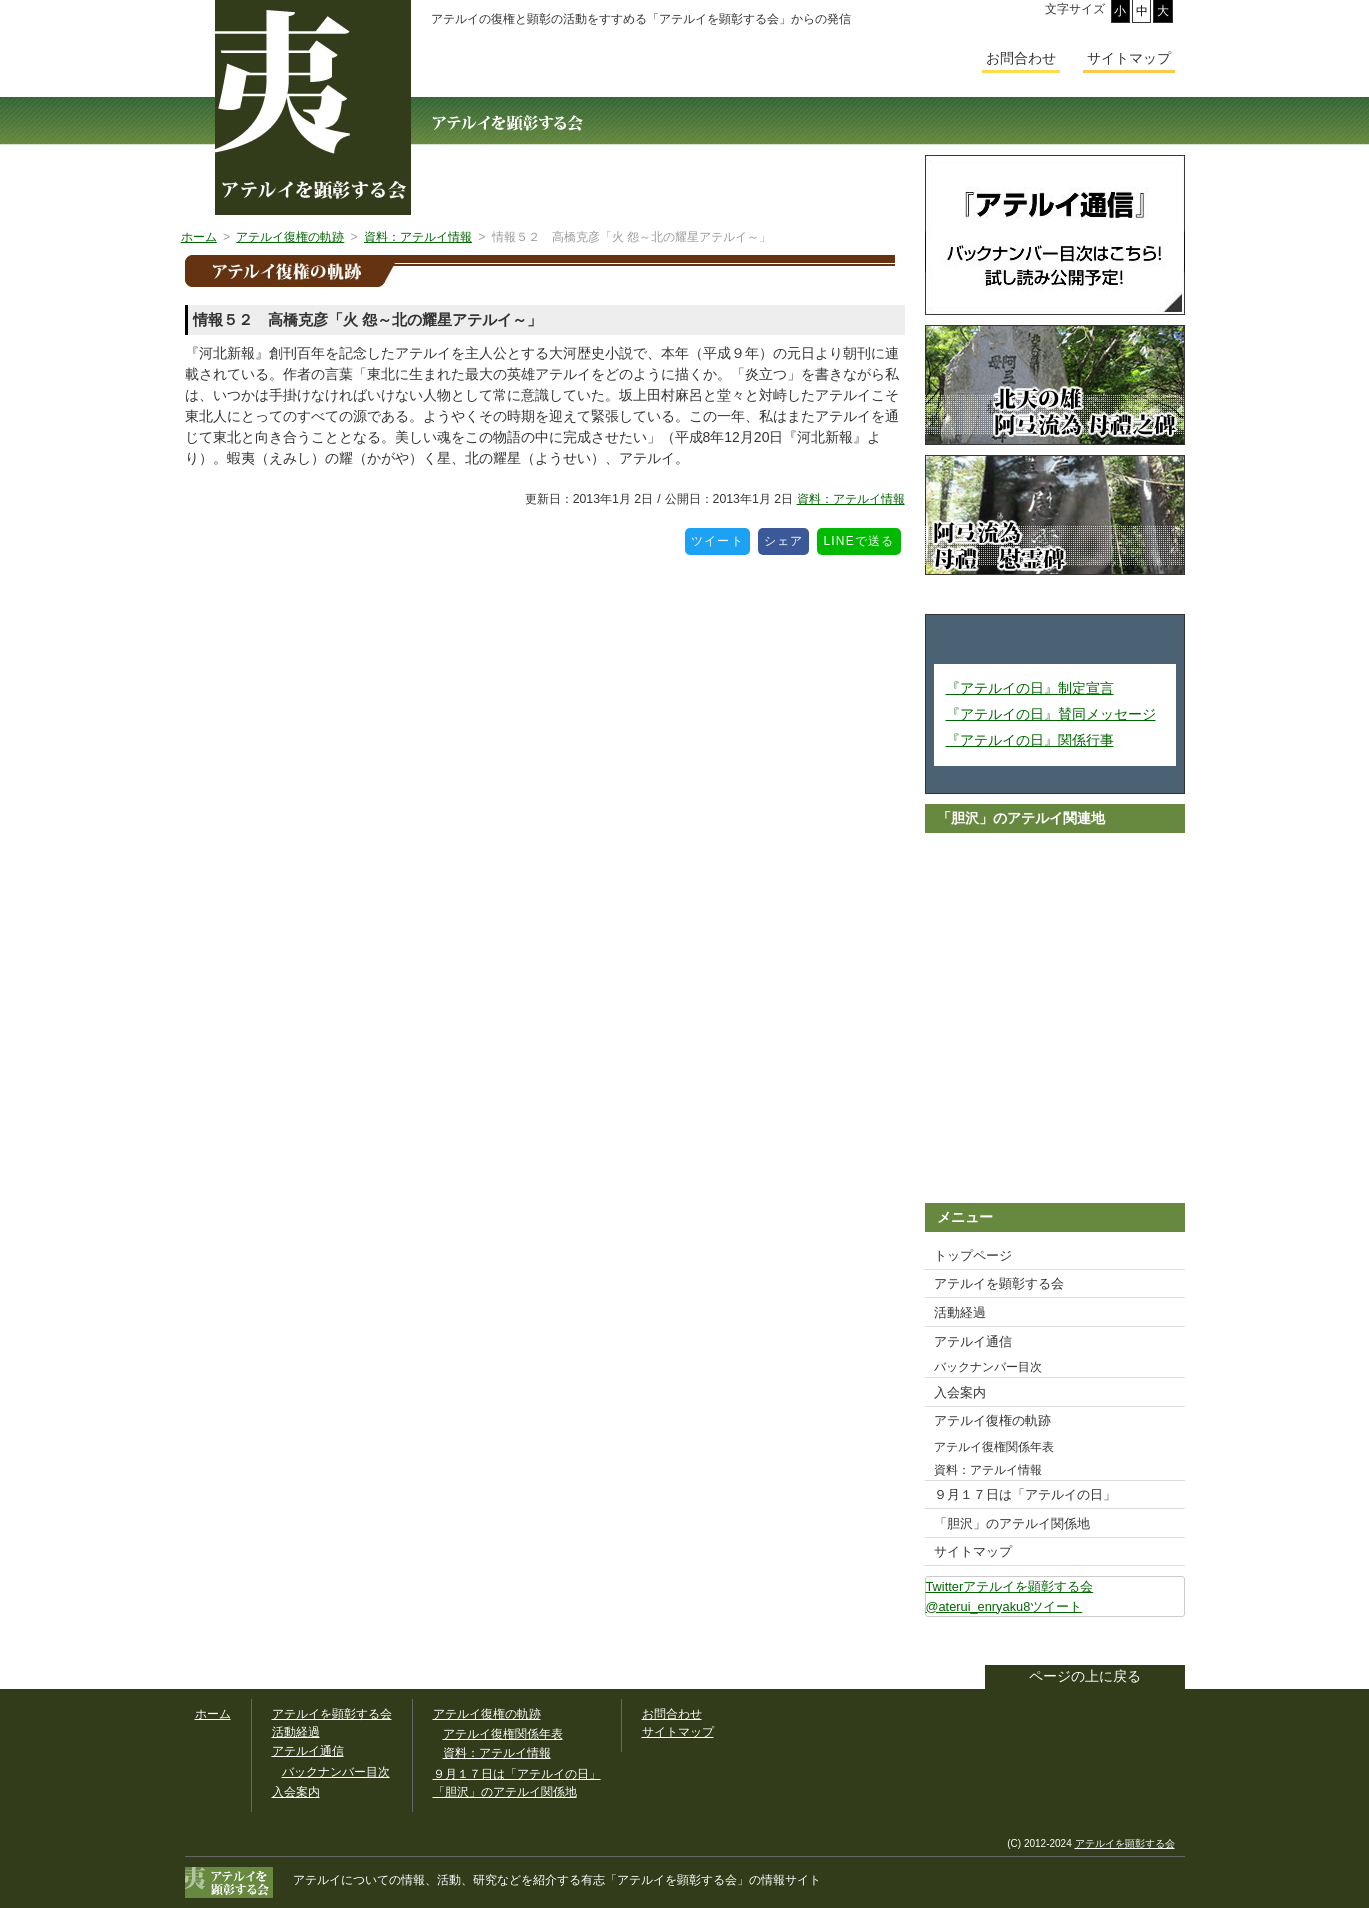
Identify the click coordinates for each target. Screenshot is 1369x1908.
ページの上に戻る (1085, 1676)
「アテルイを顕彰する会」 (665, 1880)
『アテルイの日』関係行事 (1030, 740)
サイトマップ (973, 1551)
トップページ (973, 1255)
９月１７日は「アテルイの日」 (1025, 1494)
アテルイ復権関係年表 (994, 1447)
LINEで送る (861, 538)
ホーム (213, 1714)
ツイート (720, 538)
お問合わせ (1021, 58)
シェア (787, 538)
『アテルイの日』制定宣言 (1030, 688)
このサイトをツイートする (1169, 1643)
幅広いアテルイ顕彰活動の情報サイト (313, 107)
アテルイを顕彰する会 (999, 1283)
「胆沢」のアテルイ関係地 (1012, 1523)
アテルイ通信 (973, 1341)
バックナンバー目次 (988, 1367)
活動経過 (960, 1312)
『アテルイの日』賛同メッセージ (1051, 714)
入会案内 (960, 1392)
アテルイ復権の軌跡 (992, 1420)
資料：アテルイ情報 (851, 499)
